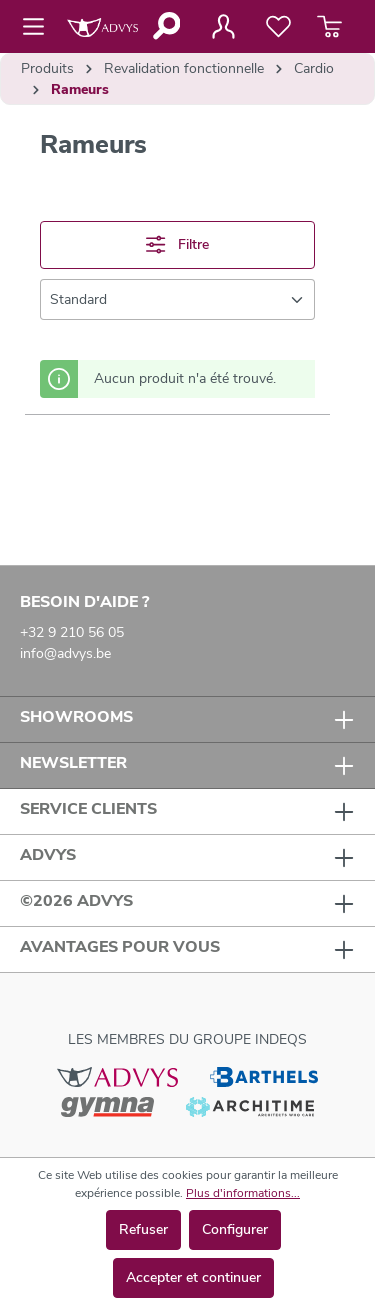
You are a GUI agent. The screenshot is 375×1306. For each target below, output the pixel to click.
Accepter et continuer (193, 1277)
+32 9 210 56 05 (72, 632)
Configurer (235, 1229)
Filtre (177, 244)
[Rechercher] (165, 26)
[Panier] (329, 27)
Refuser (143, 1229)
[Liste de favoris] (278, 27)
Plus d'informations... (243, 1193)
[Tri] (177, 299)
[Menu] (39, 27)
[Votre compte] (223, 27)
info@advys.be (65, 653)
